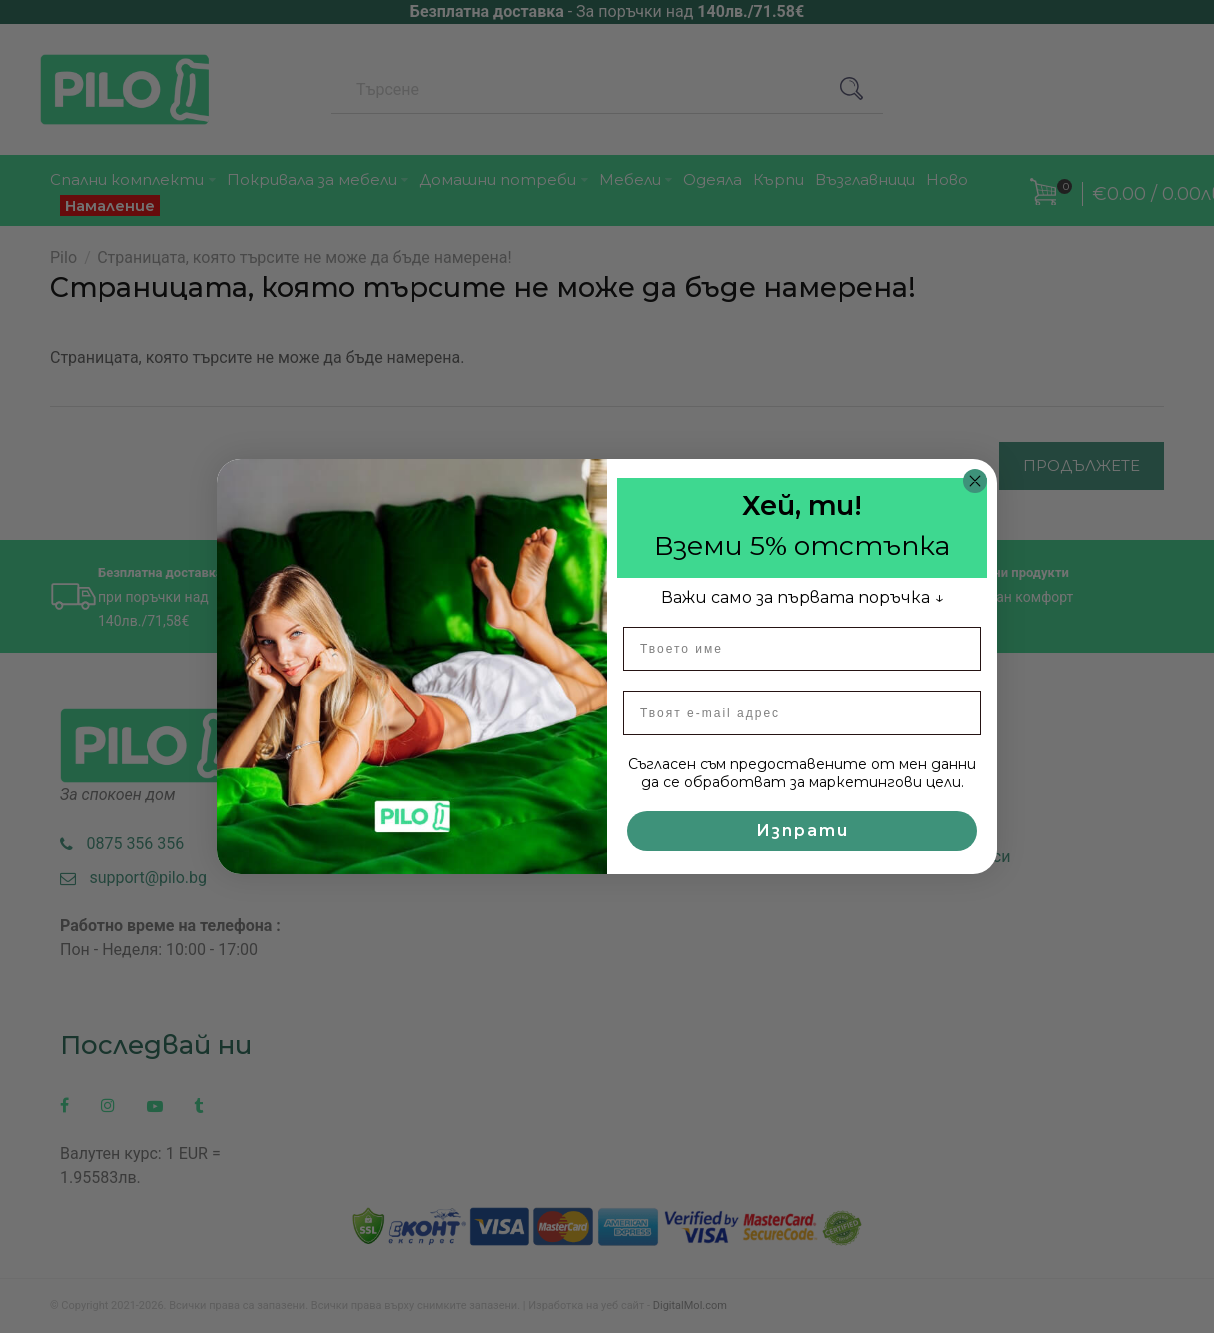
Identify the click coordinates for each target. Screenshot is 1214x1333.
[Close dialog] (975, 481)
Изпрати (802, 830)
